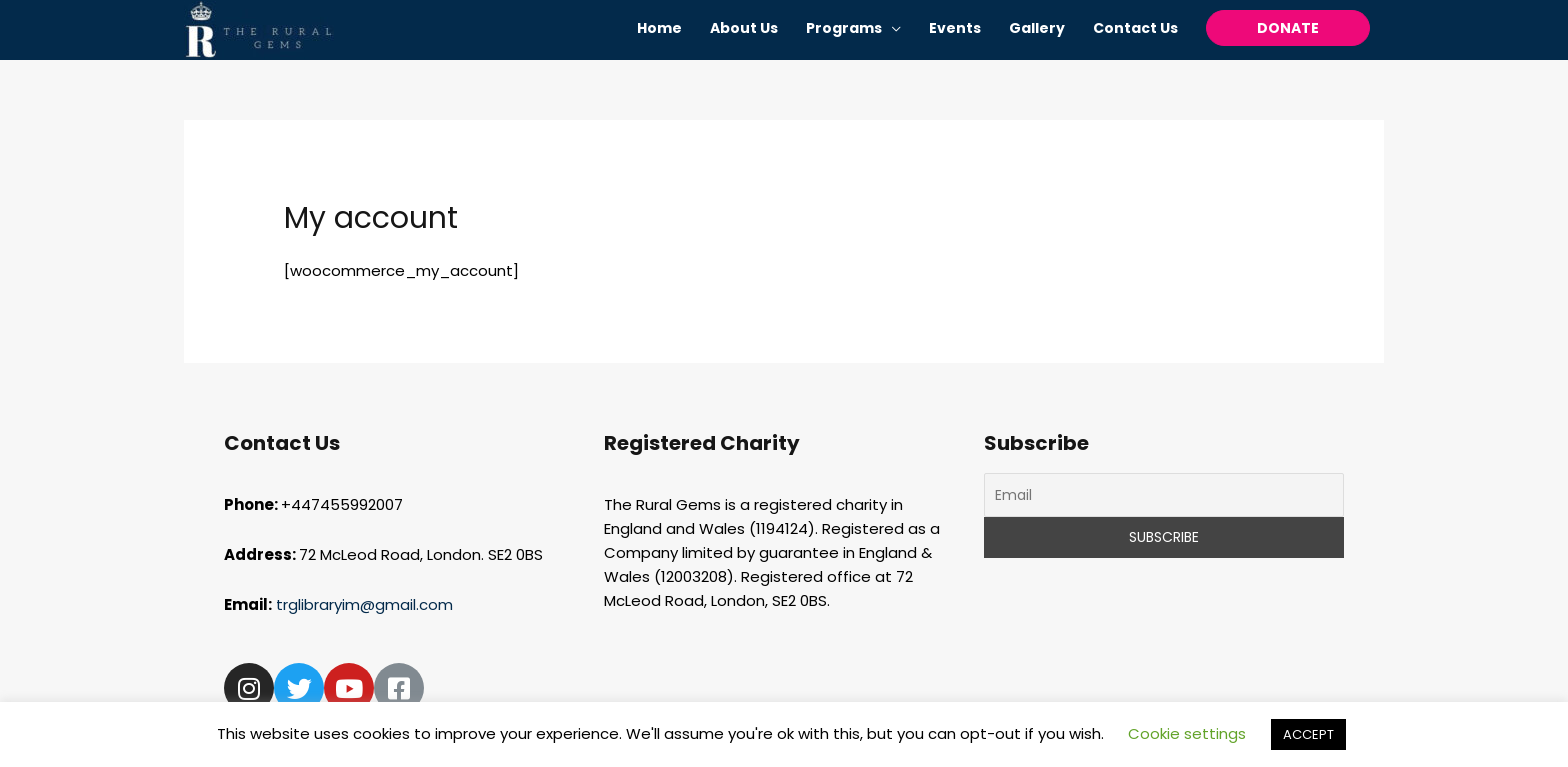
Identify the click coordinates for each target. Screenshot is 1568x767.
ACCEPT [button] (1308, 734)
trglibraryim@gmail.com (366, 604)
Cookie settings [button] (1187, 733)
